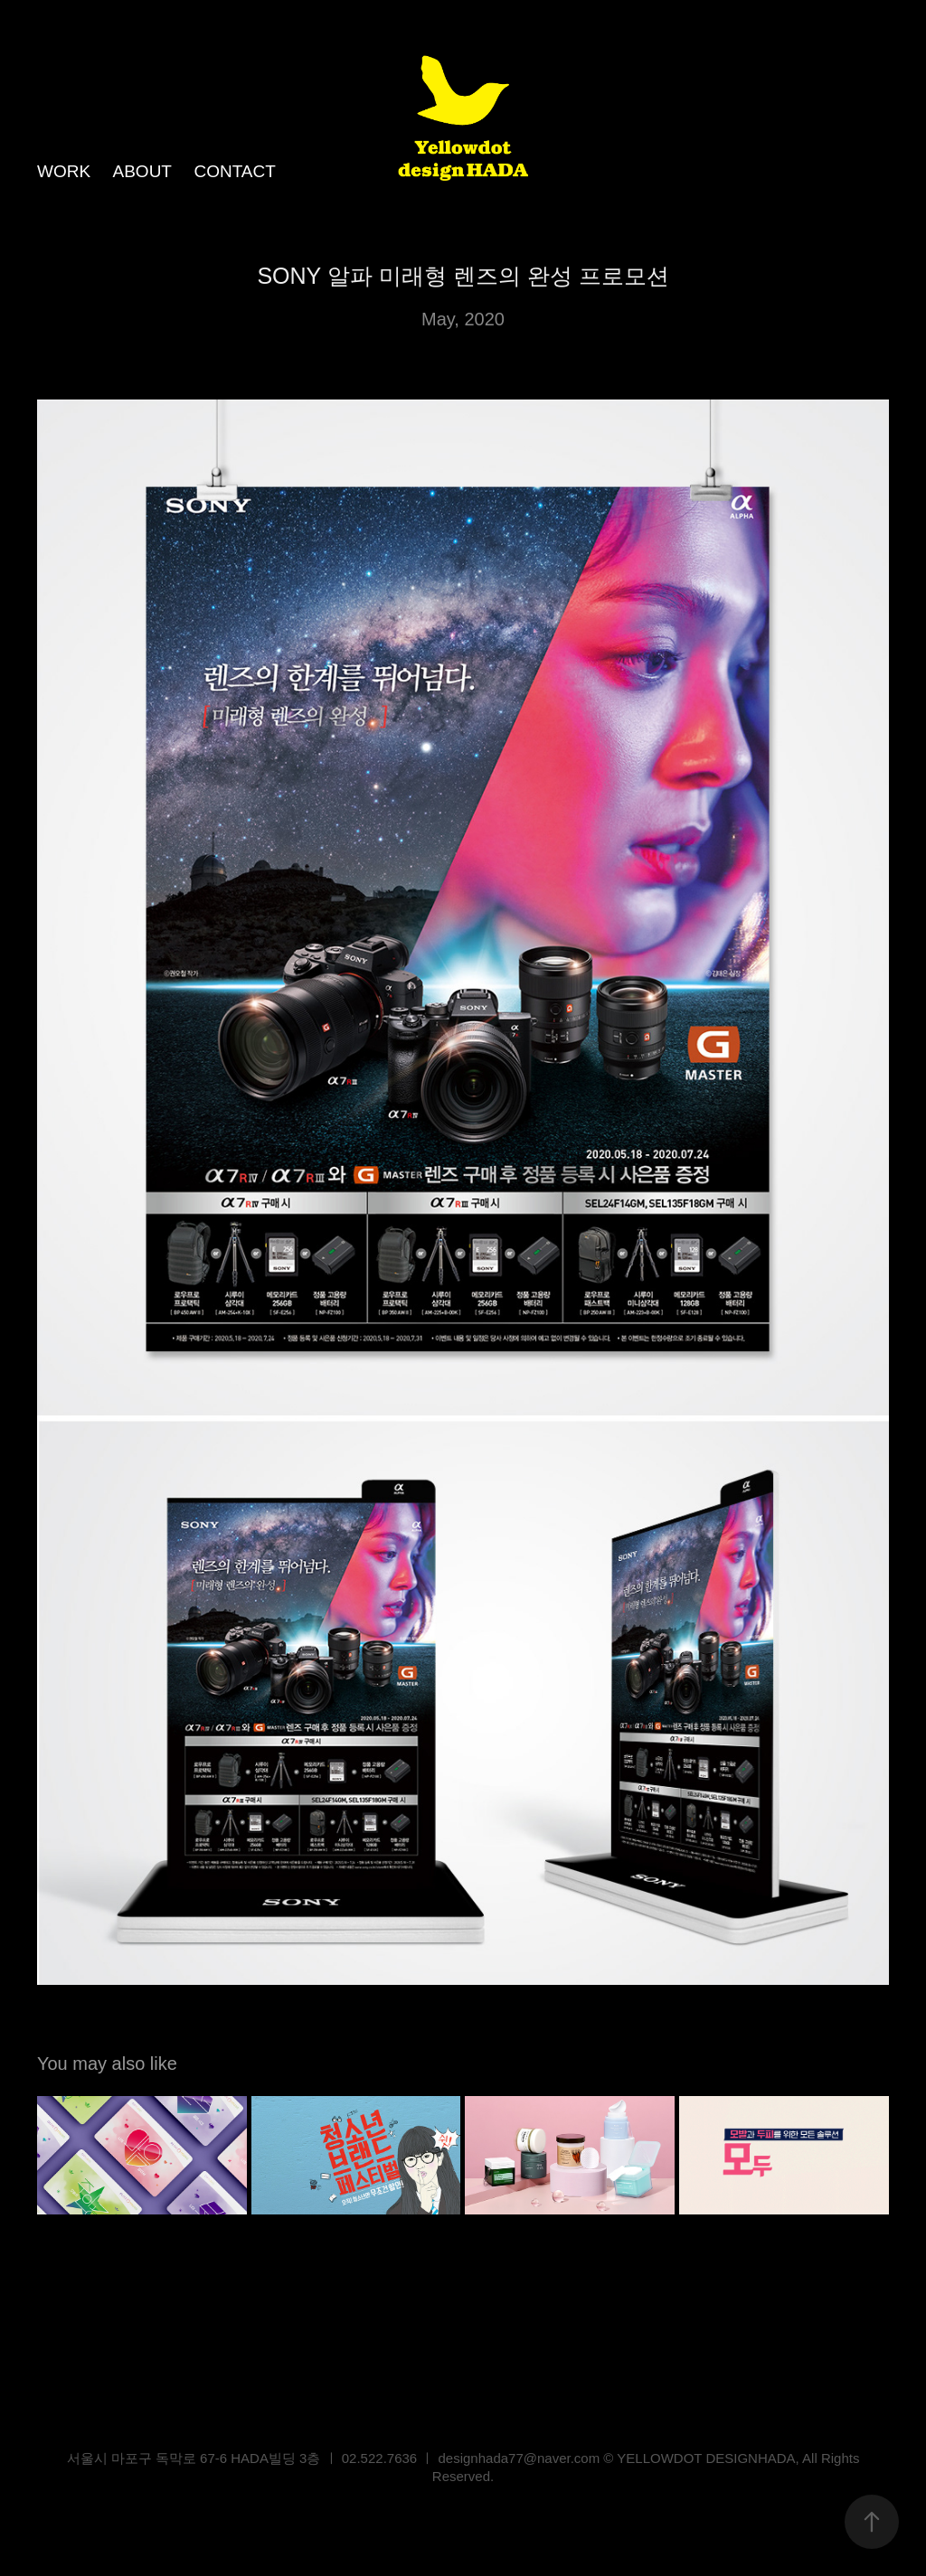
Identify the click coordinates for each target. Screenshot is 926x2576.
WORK (63, 171)
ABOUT (142, 171)
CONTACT (234, 171)
